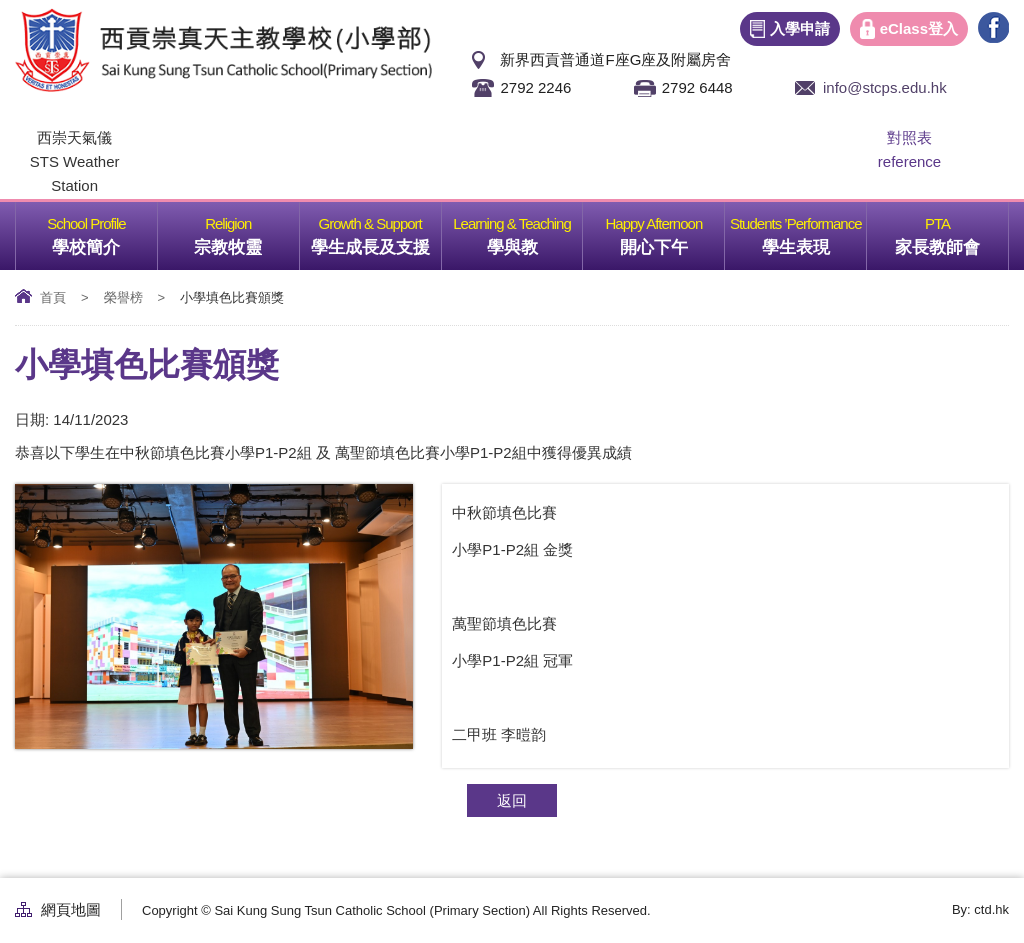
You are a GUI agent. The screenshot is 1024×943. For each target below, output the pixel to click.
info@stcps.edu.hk (885, 87)
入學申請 (800, 28)
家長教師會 (951, 229)
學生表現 (814, 229)
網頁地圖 (71, 909)
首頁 (53, 297)
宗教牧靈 (246, 229)
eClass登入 (919, 28)
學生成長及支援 (376, 229)
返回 (512, 800)
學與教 (535, 229)
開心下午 (672, 229)
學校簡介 (104, 229)
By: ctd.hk (980, 909)
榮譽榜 (123, 297)
